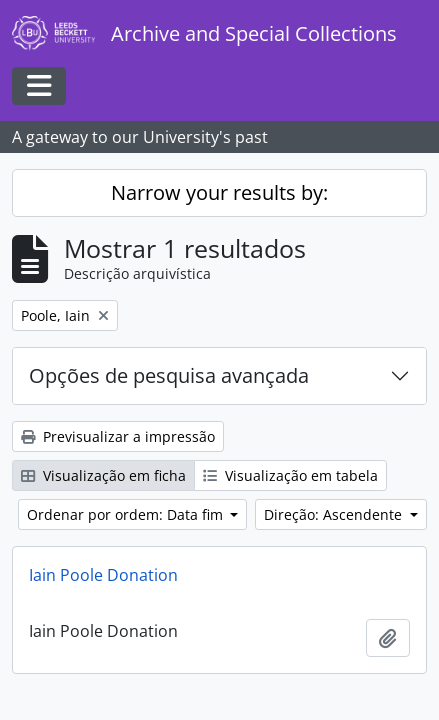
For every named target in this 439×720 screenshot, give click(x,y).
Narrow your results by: (219, 192)
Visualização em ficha (103, 475)
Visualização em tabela (290, 475)
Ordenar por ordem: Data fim (127, 514)
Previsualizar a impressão (118, 436)
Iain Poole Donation (103, 575)
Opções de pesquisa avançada (169, 375)
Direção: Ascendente (335, 514)
